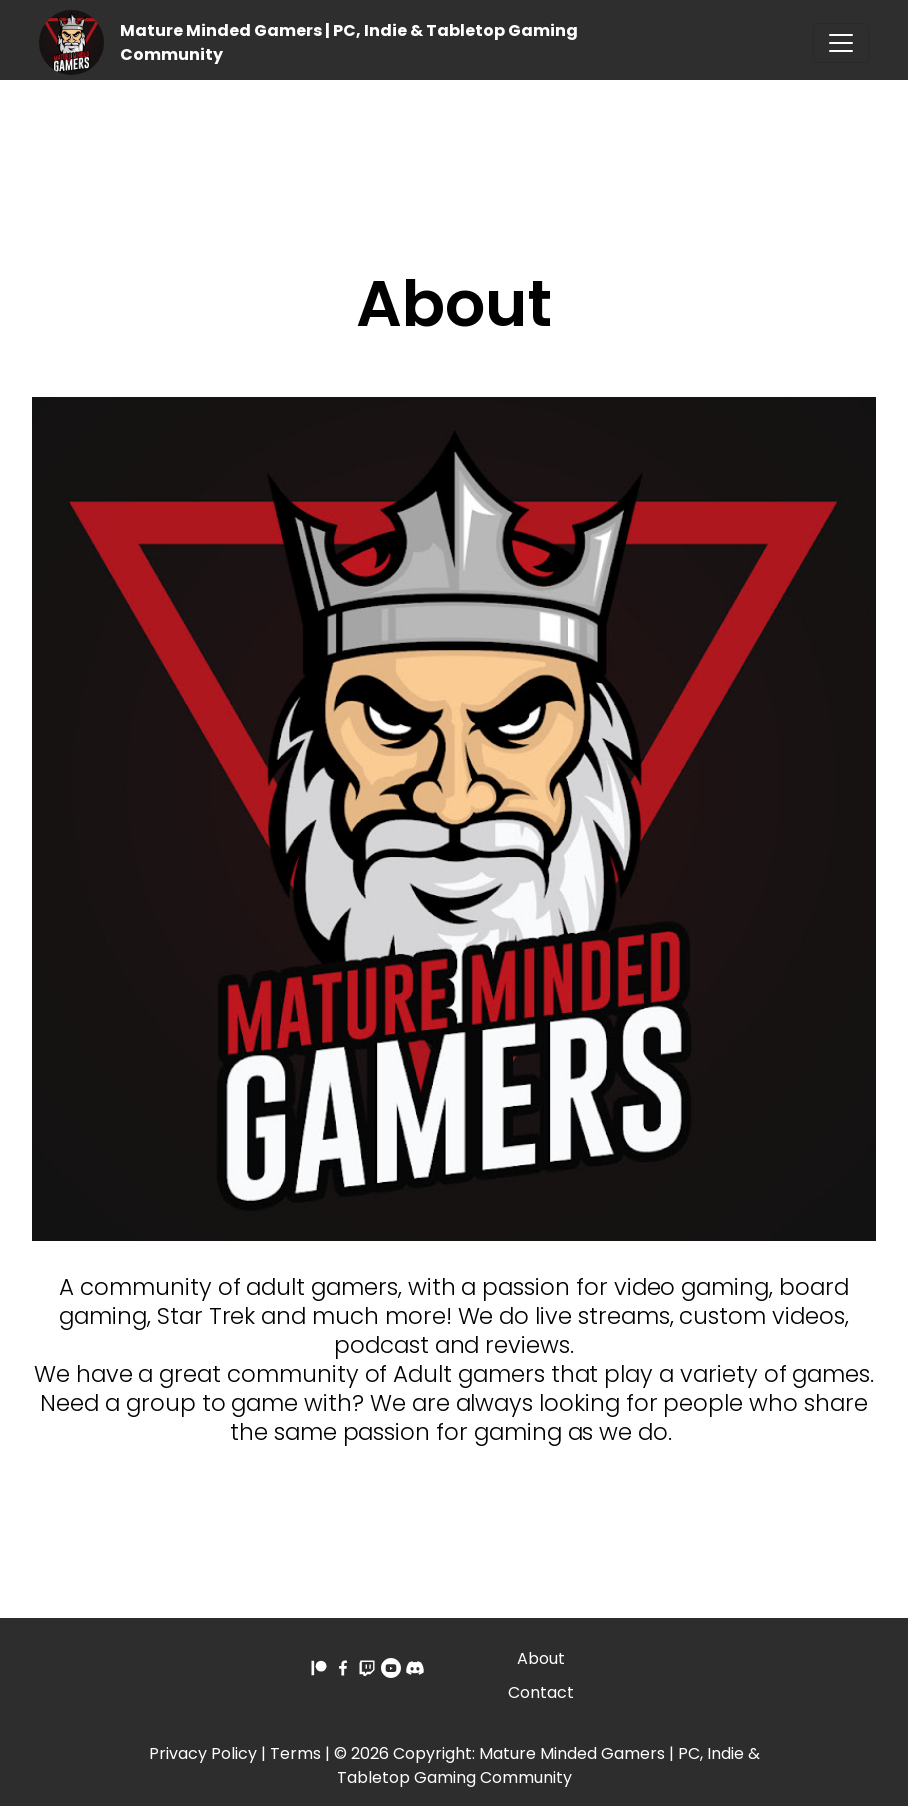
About (541, 1658)
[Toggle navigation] (841, 43)
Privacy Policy (203, 1753)
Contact (541, 1692)
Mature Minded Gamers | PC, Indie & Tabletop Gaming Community (548, 1765)
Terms (295, 1753)
